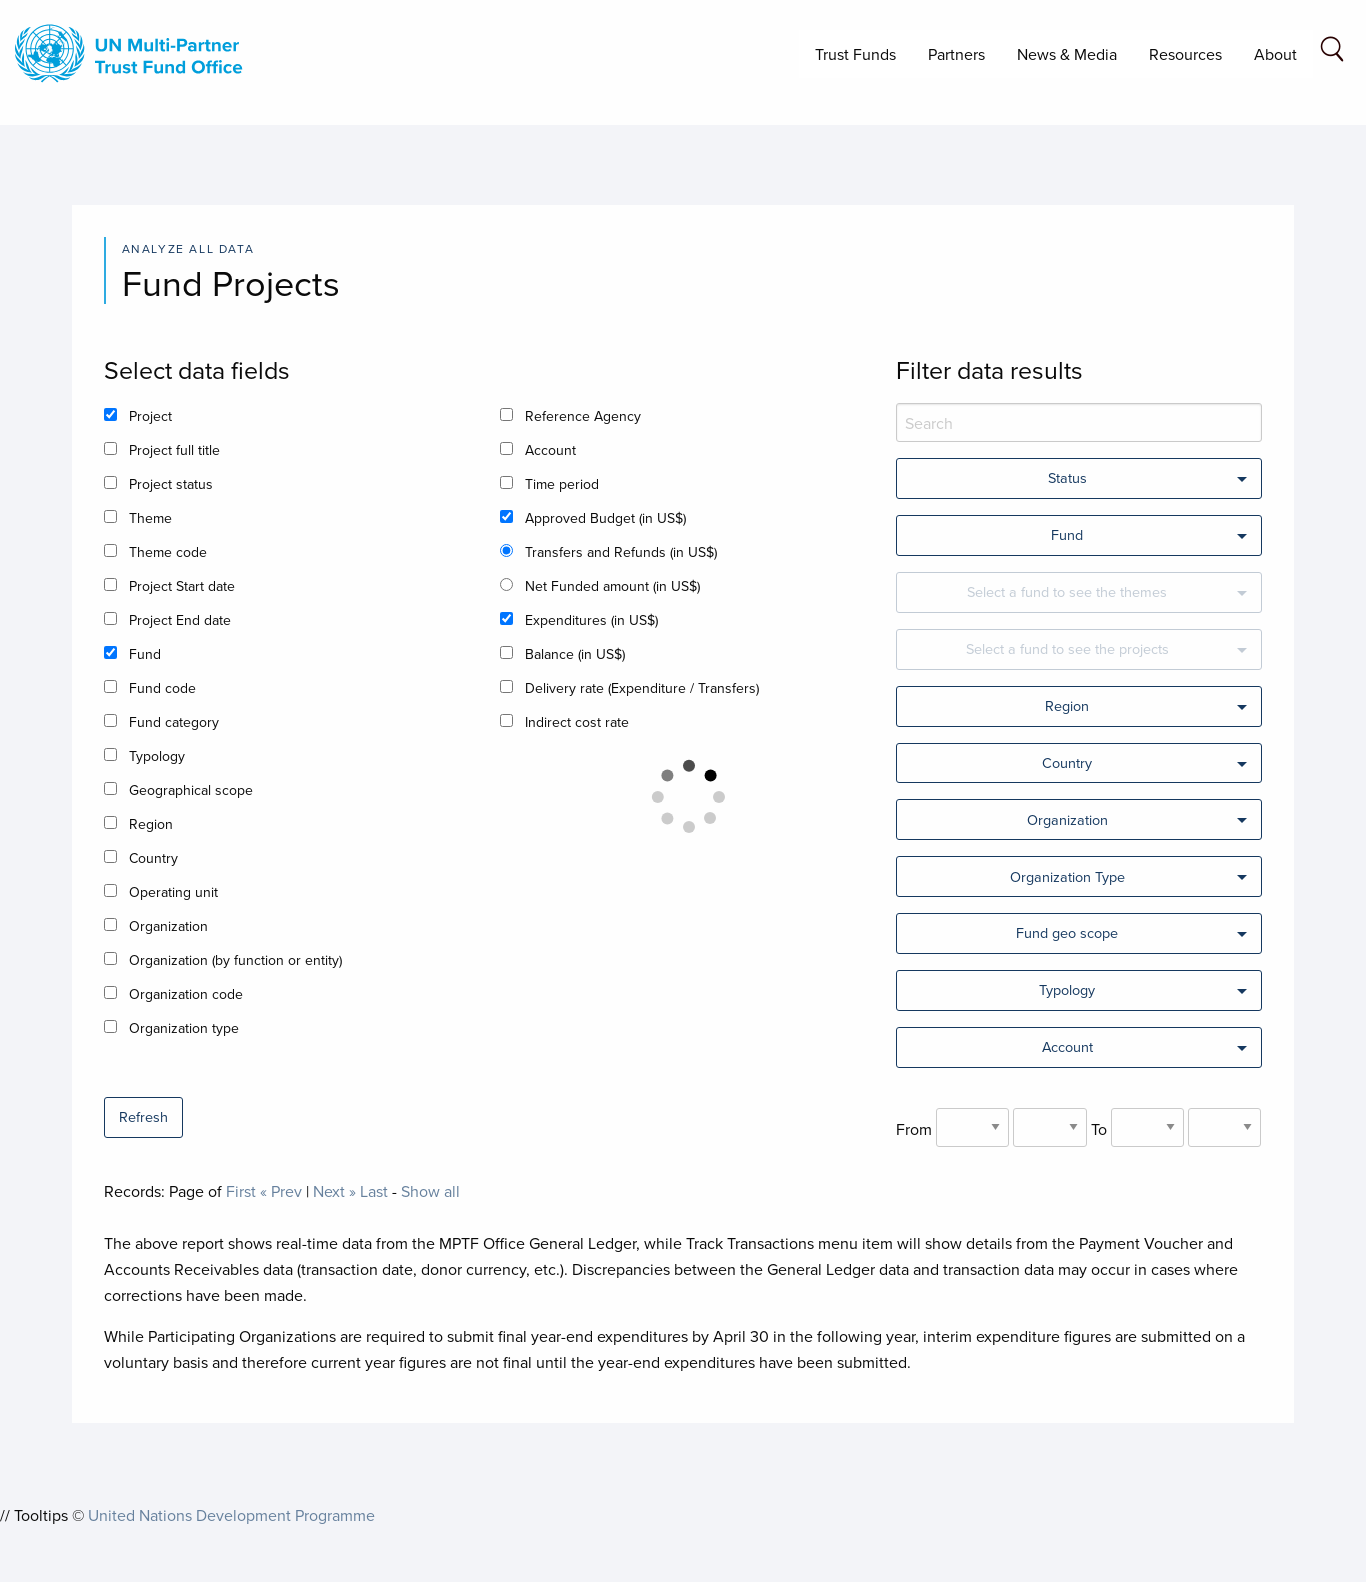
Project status (171, 484)
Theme (150, 518)
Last (374, 1191)
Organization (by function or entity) (235, 960)
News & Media (1067, 54)
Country (153, 858)
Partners (956, 54)
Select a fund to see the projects (1067, 648)
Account (550, 450)
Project (150, 416)
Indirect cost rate (577, 722)
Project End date (180, 620)
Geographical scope (191, 790)
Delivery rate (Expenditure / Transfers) (642, 688)
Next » (334, 1191)
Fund (145, 654)
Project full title (174, 450)
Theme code (168, 552)
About (1275, 54)
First (241, 1191)
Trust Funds (855, 54)
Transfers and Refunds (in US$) (621, 552)
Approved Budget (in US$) (605, 518)
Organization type (184, 1028)
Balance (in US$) (575, 654)
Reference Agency (583, 416)
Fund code (162, 688)
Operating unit (173, 892)
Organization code (186, 994)
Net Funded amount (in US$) (612, 586)
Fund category (174, 722)
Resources (1185, 54)
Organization (168, 926)
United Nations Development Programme (231, 1515)
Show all (430, 1191)
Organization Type (1067, 876)
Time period (562, 484)
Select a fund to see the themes (1067, 591)
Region (151, 824)
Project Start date (182, 586)
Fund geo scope (1067, 932)
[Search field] (1332, 52)
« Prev (281, 1191)
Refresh (143, 1116)
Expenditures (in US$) (591, 620)
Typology (157, 756)
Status (1067, 477)
